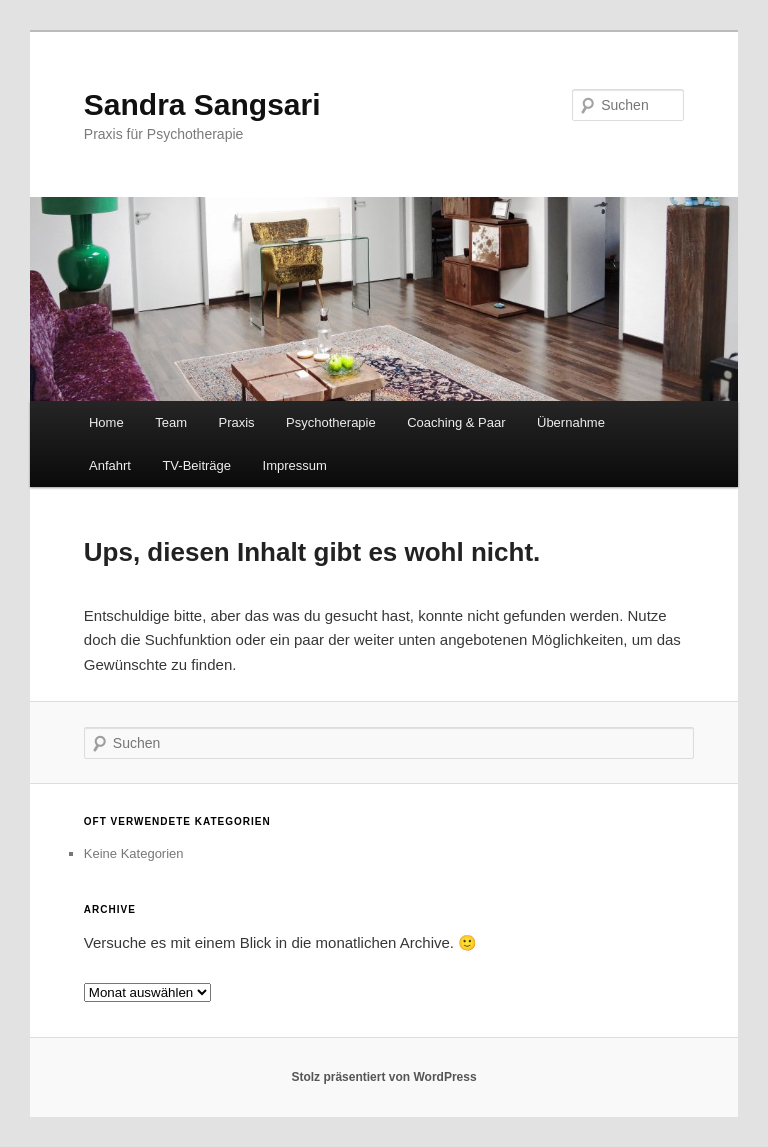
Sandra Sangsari (202, 104)
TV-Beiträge (196, 465)
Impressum (295, 465)
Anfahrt (110, 465)
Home (106, 422)
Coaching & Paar (456, 422)
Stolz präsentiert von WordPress (383, 1077)
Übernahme (571, 422)
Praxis (236, 422)
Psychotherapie (331, 422)
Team (171, 422)
